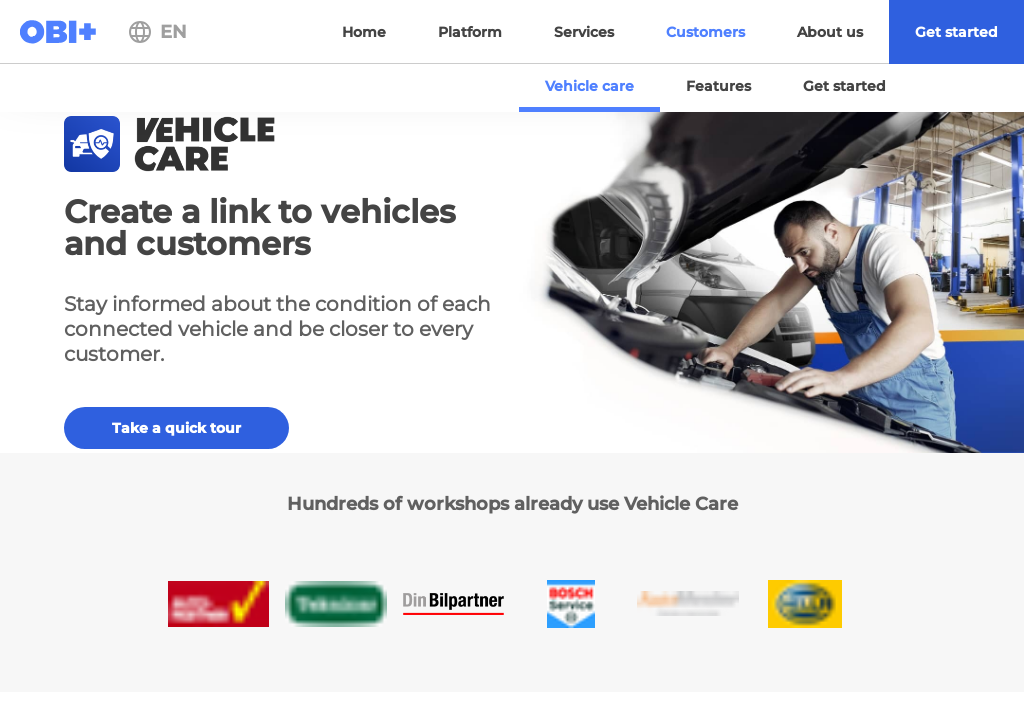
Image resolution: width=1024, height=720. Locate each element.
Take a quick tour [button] (176, 428)
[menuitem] (956, 32)
